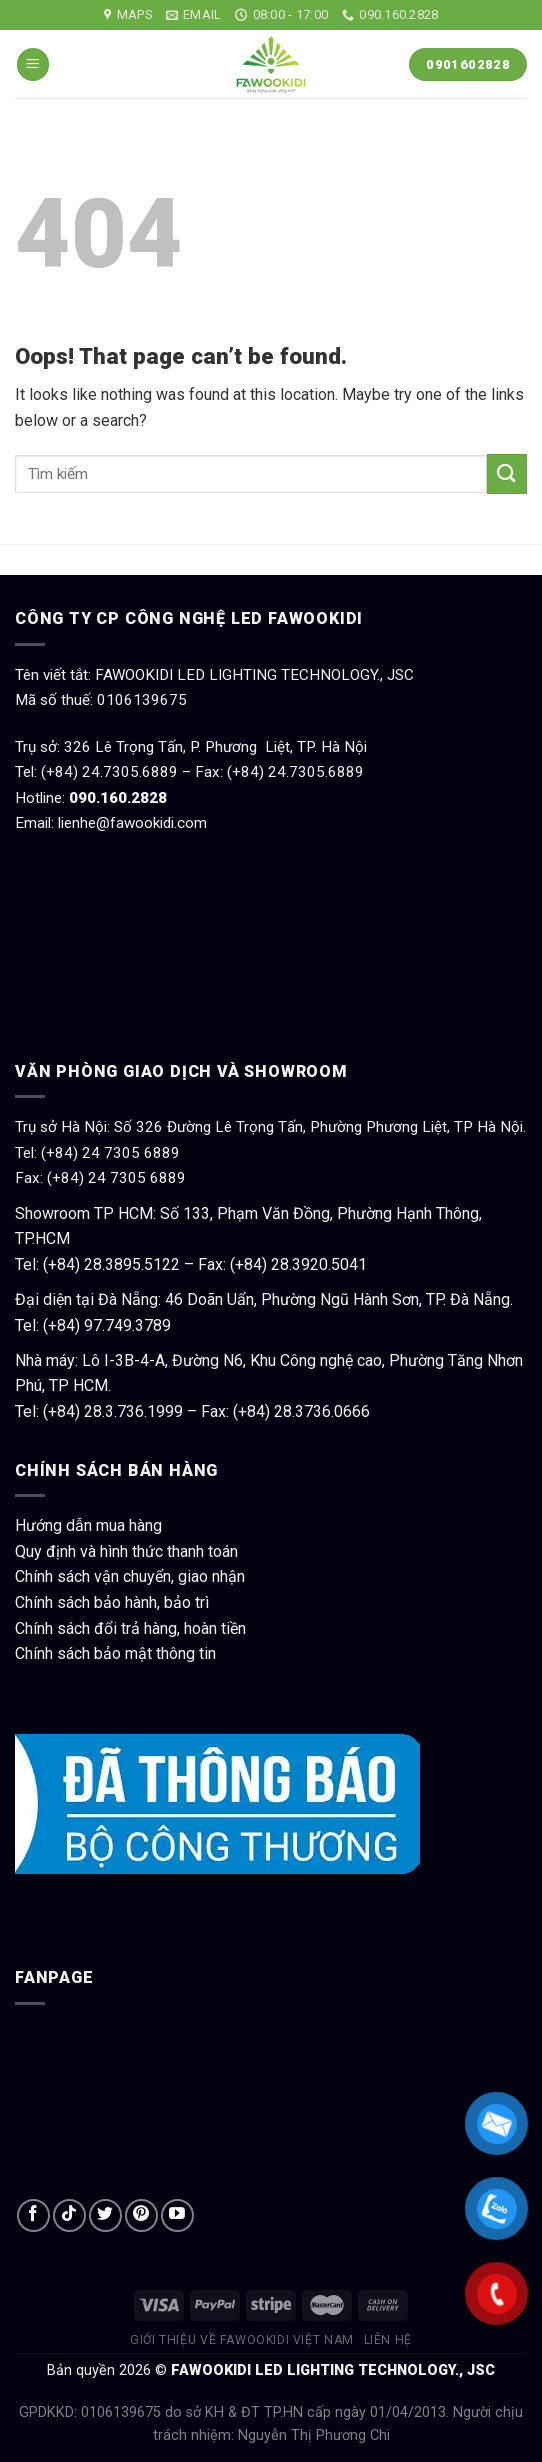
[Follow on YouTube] (177, 2215)
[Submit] (507, 473)
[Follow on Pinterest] (141, 2215)
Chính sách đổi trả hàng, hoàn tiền (130, 1628)
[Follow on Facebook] (33, 2215)
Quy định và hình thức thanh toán (126, 1551)
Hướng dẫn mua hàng (88, 1525)
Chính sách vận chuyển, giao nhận (130, 1576)
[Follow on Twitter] (105, 2215)
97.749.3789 (127, 1325)
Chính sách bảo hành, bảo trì (112, 1602)
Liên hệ (388, 2340)
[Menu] (33, 64)
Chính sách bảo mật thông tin (115, 1653)
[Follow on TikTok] (69, 2215)
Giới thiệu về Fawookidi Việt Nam (242, 2340)
